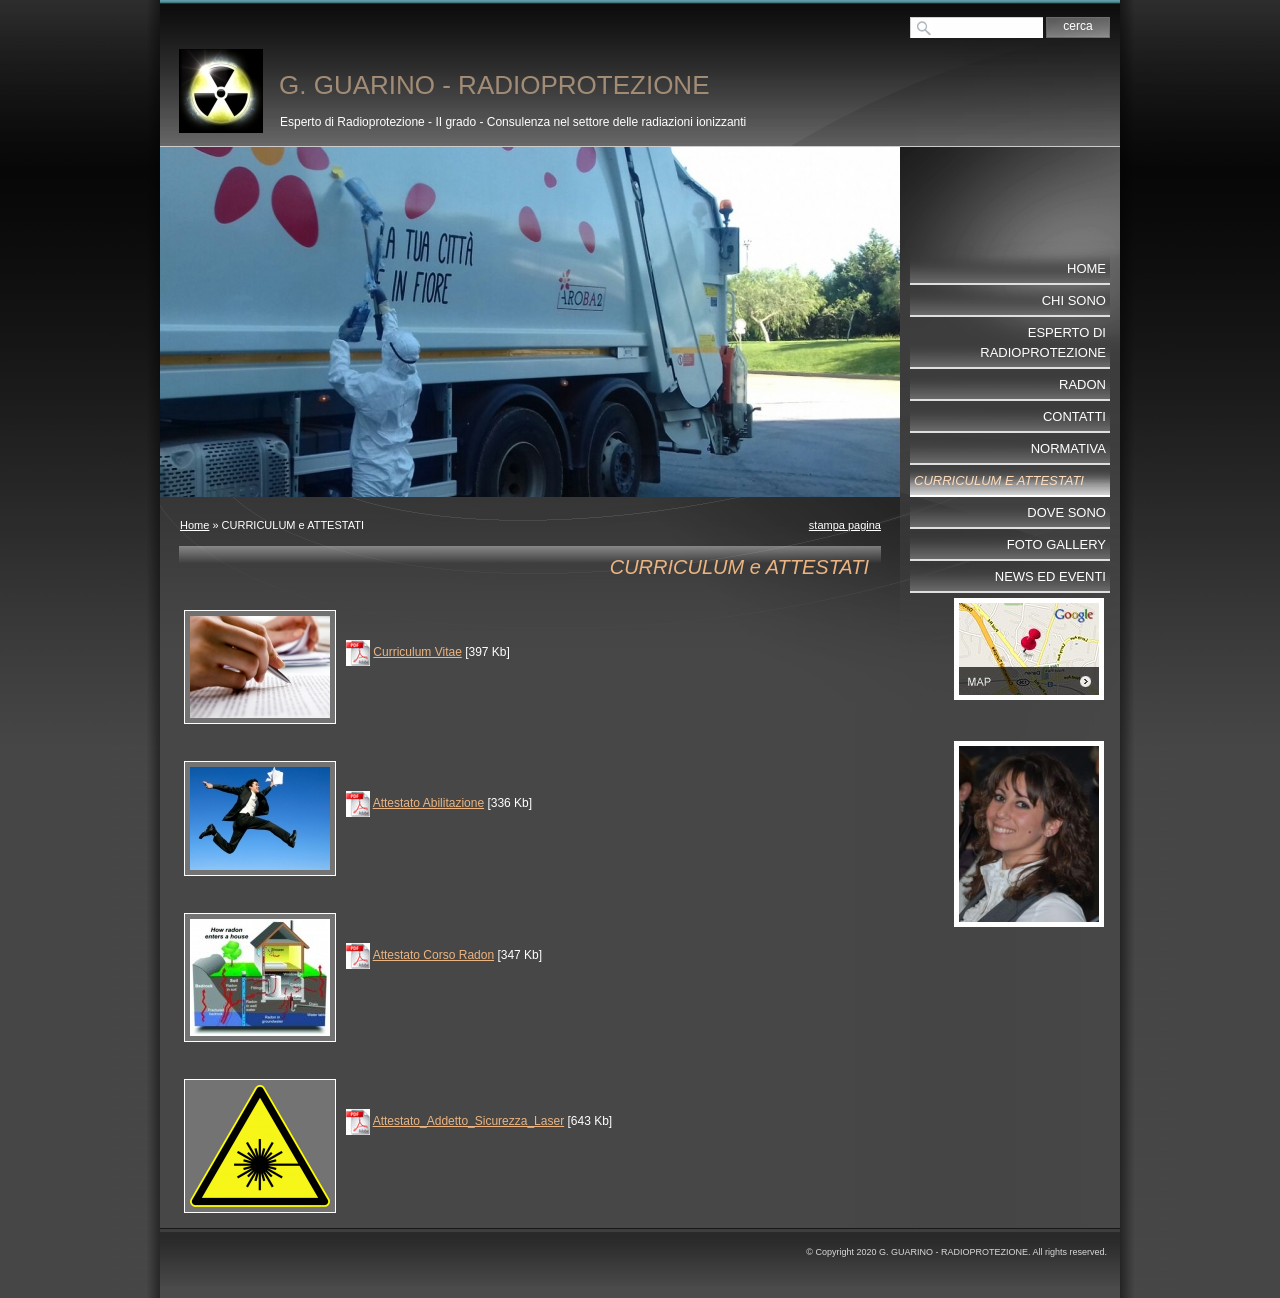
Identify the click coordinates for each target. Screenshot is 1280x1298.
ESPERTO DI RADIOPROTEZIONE (1043, 342)
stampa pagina (845, 525)
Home (194, 525)
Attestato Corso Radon (433, 955)
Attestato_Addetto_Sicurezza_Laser (468, 1121)
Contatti (1074, 416)
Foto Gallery (1056, 544)
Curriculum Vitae (417, 652)
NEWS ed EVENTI (1050, 576)
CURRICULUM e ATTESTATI (999, 480)
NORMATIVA (1068, 448)
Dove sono (1066, 512)
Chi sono (1074, 300)
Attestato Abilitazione (428, 803)
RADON (1082, 384)
